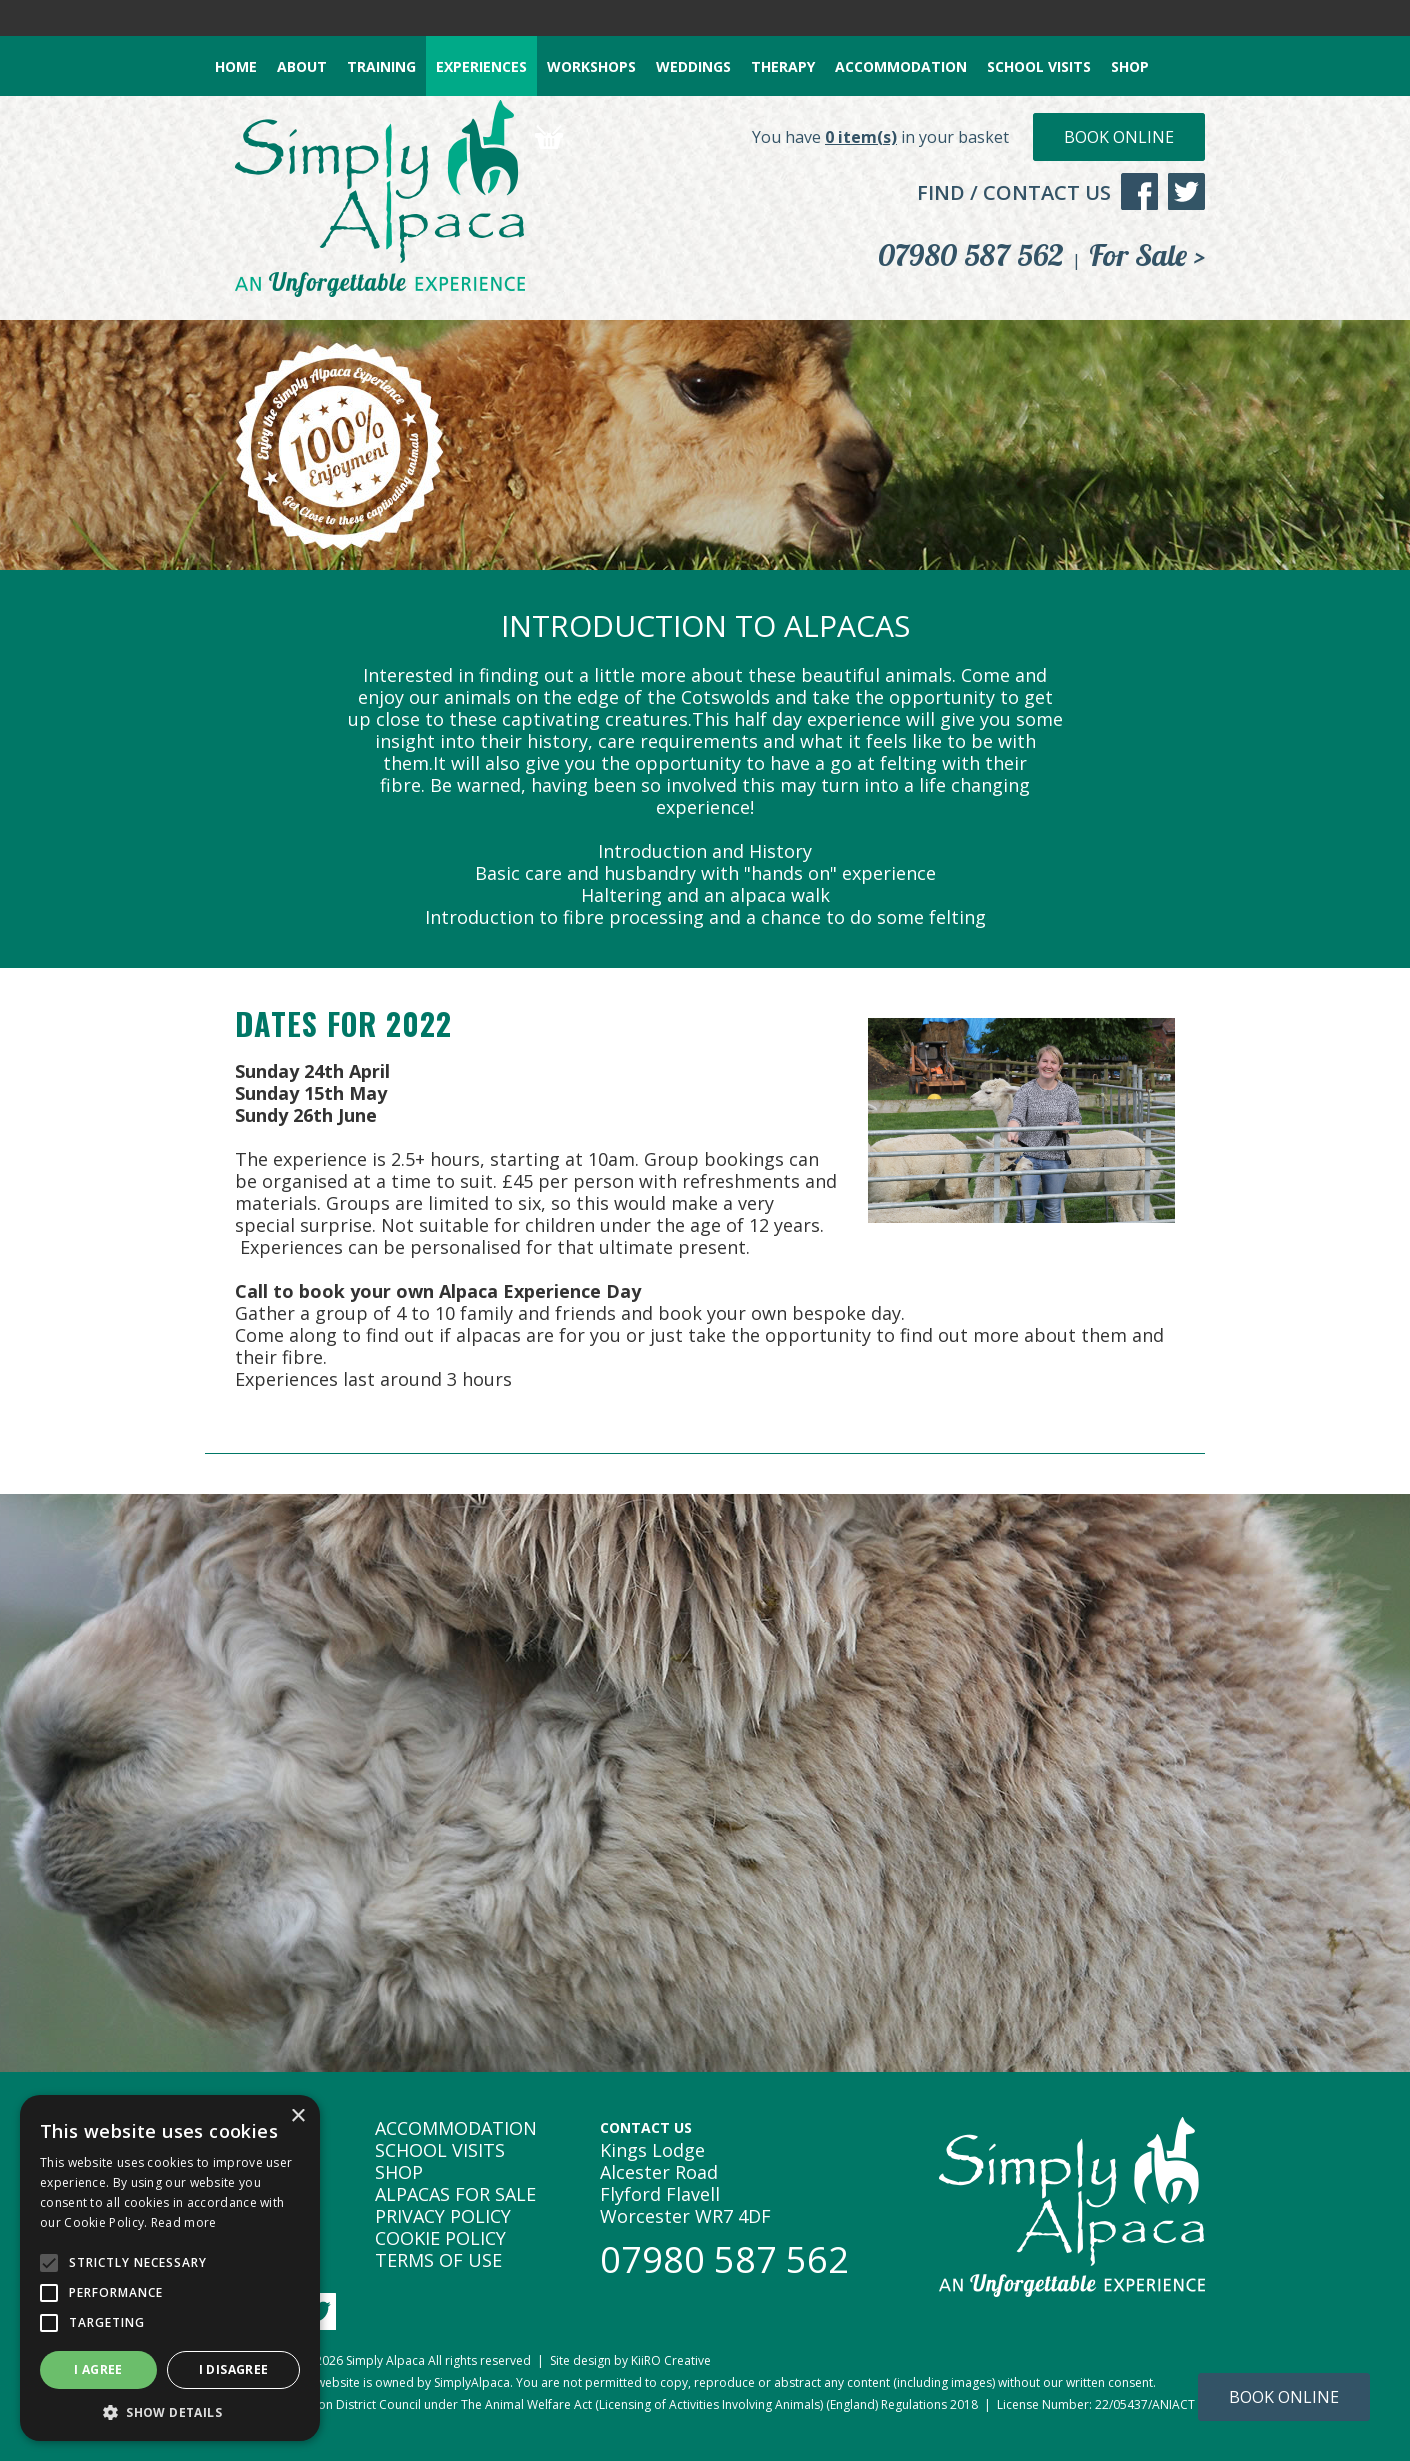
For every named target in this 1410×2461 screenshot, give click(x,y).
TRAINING (381, 66)
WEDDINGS (693, 66)
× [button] (297, 2116)
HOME (236, 66)
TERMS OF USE (438, 2260)
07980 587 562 (971, 255)
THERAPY (783, 66)
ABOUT (302, 66)
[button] (170, 2411)
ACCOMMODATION (901, 66)
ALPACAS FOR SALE (455, 2194)
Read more (184, 2222)
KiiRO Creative (671, 2360)
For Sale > (1147, 255)
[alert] (170, 2268)
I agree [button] (98, 2369)
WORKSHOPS (591, 66)
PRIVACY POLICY (443, 2216)
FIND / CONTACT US (1014, 192)
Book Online (1119, 137)
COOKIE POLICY (440, 2238)
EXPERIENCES (481, 66)
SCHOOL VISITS (1039, 66)
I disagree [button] (234, 2369)
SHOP (1130, 66)
